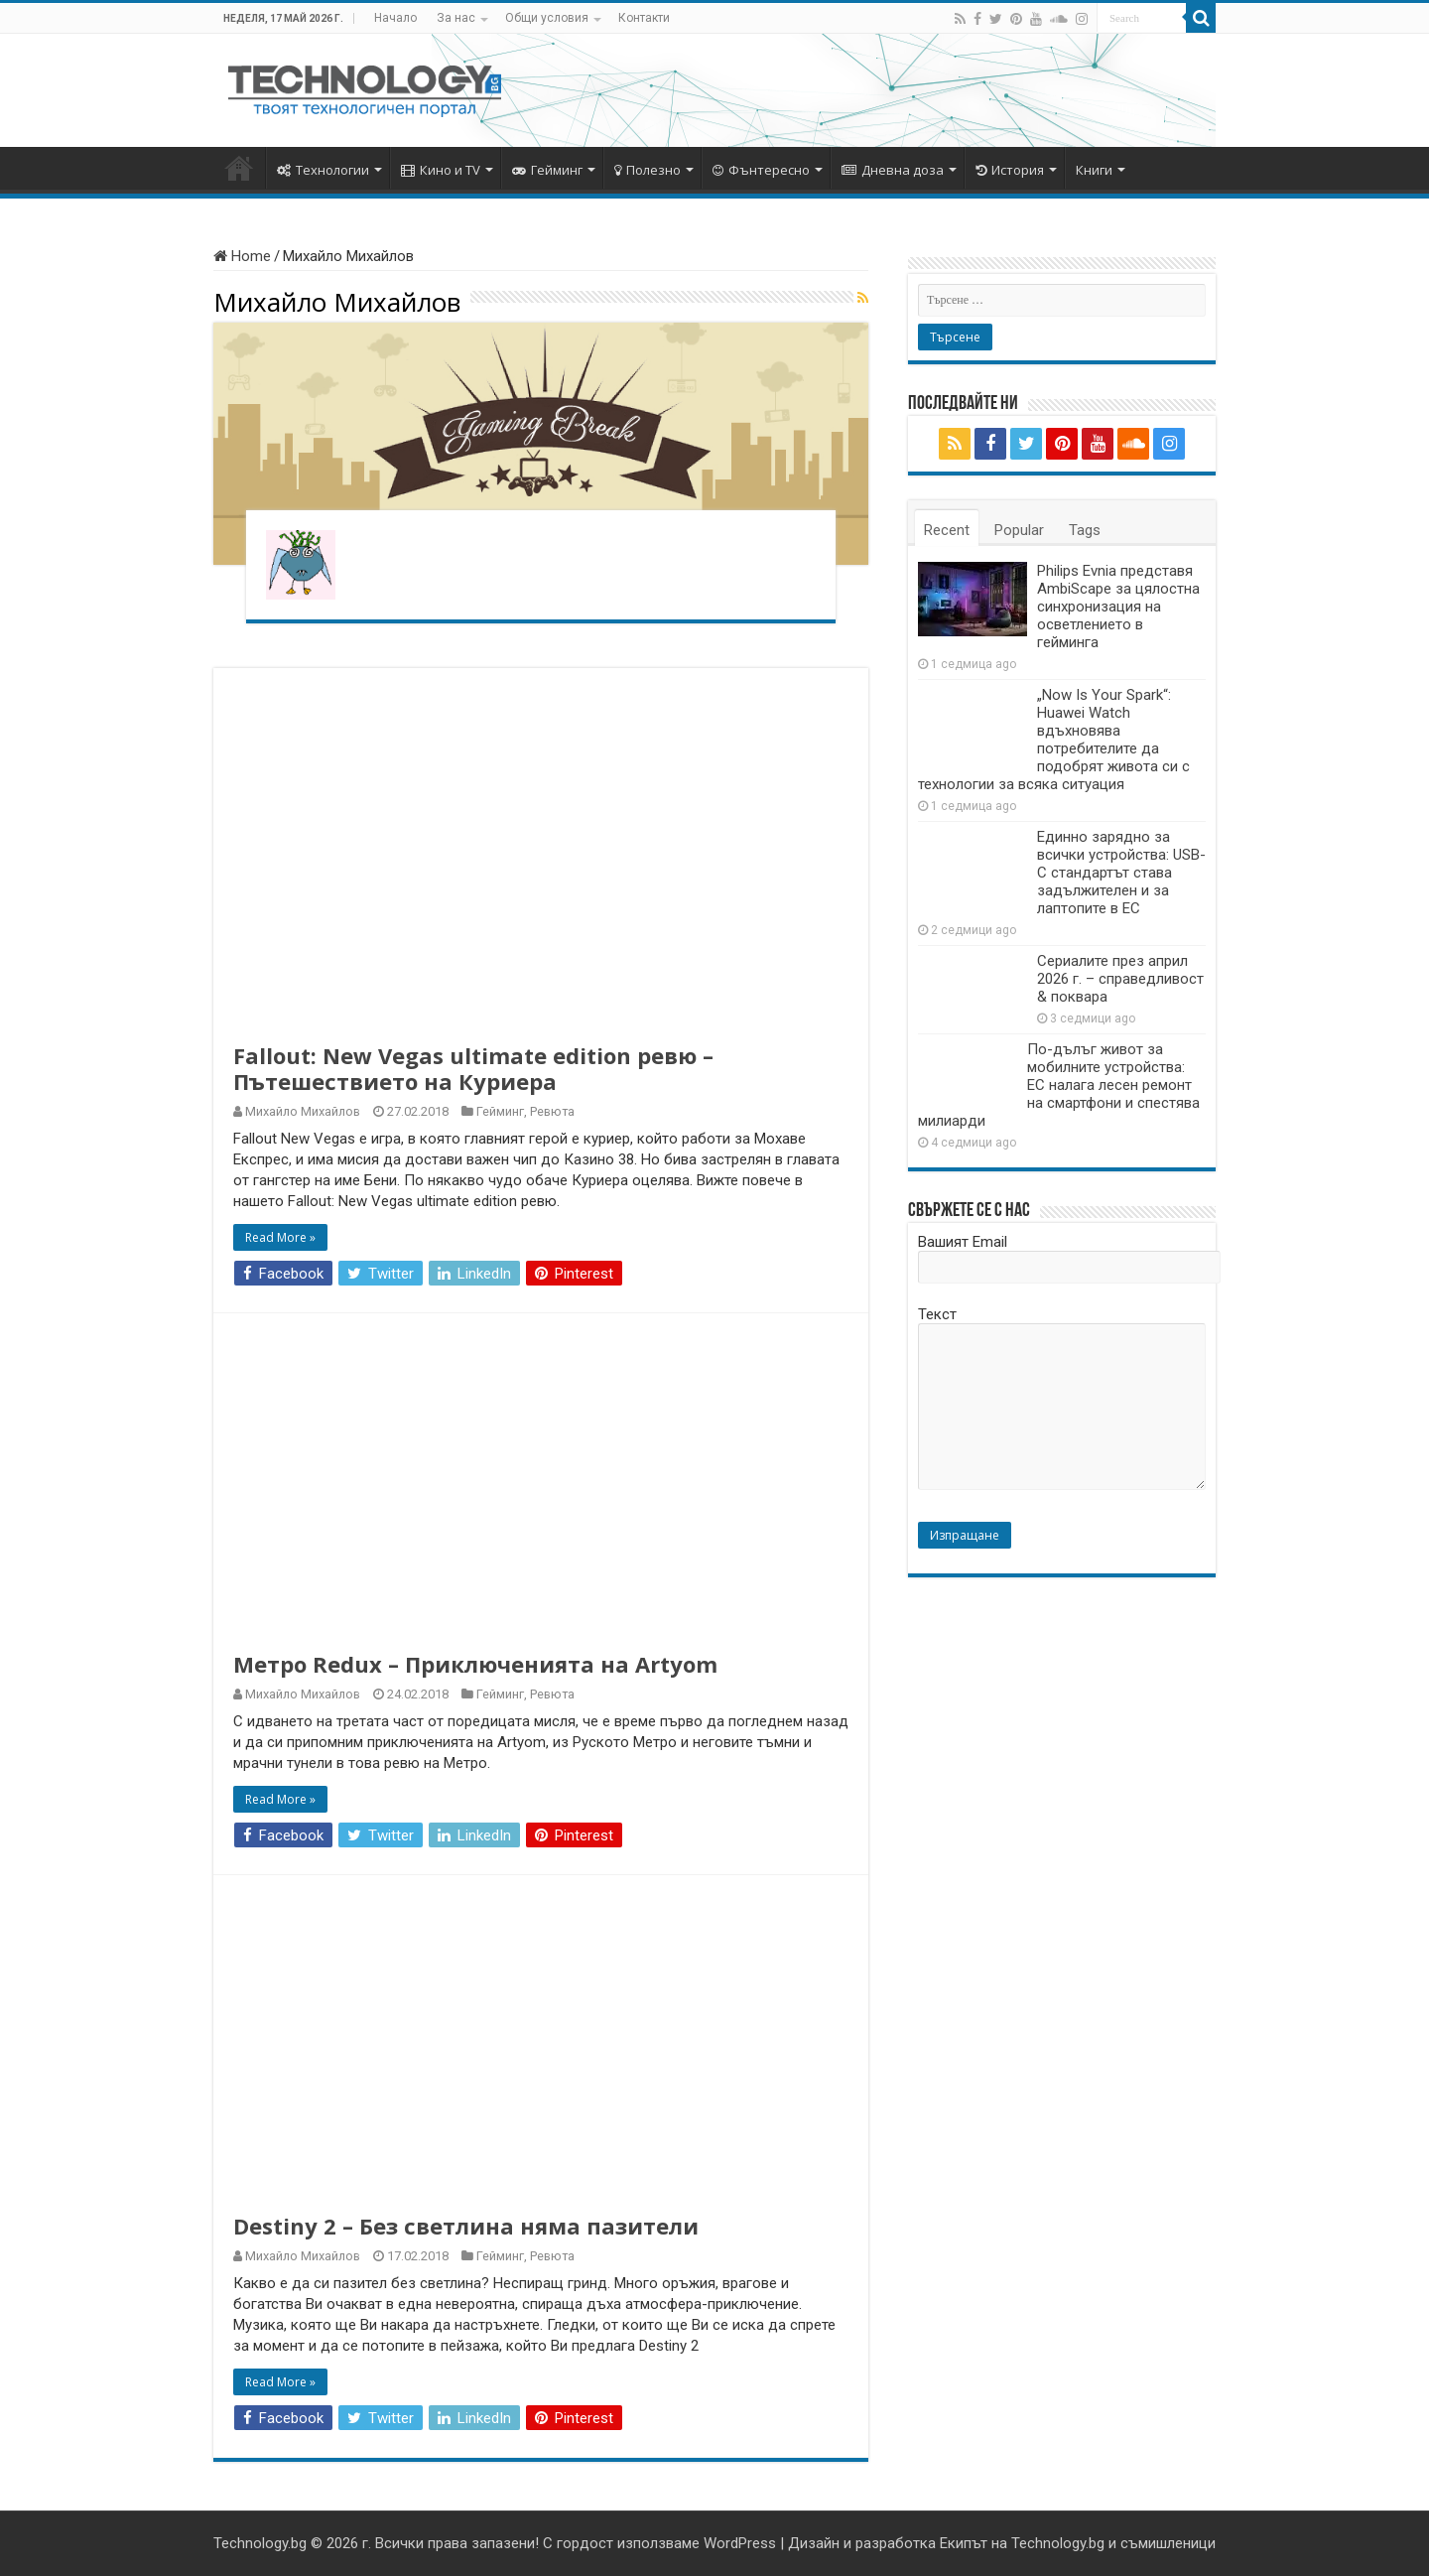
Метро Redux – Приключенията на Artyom (475, 1664)
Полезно (647, 170)
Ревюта (552, 1111)
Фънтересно (761, 170)
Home (242, 256)
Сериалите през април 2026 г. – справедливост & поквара (1120, 979)
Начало (395, 18)
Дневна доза (893, 170)
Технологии (323, 170)
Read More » (280, 1237)
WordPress (740, 2543)
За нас (456, 18)
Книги (1094, 170)
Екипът (963, 2543)
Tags (1085, 530)
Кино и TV (440, 170)
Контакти (644, 18)
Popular (1019, 530)
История (1009, 170)
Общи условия (546, 18)
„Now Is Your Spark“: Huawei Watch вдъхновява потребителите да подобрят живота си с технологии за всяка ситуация (1054, 739)
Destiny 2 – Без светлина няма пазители (466, 2225)
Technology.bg (260, 2543)
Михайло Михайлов (302, 1111)
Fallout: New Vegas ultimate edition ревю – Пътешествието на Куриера (473, 1068)
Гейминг (547, 170)
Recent (947, 530)
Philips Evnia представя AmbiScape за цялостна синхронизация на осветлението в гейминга (1118, 606)
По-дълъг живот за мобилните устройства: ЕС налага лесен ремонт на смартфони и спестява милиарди (1059, 1085)
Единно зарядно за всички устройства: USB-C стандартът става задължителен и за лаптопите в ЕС (1121, 872)
